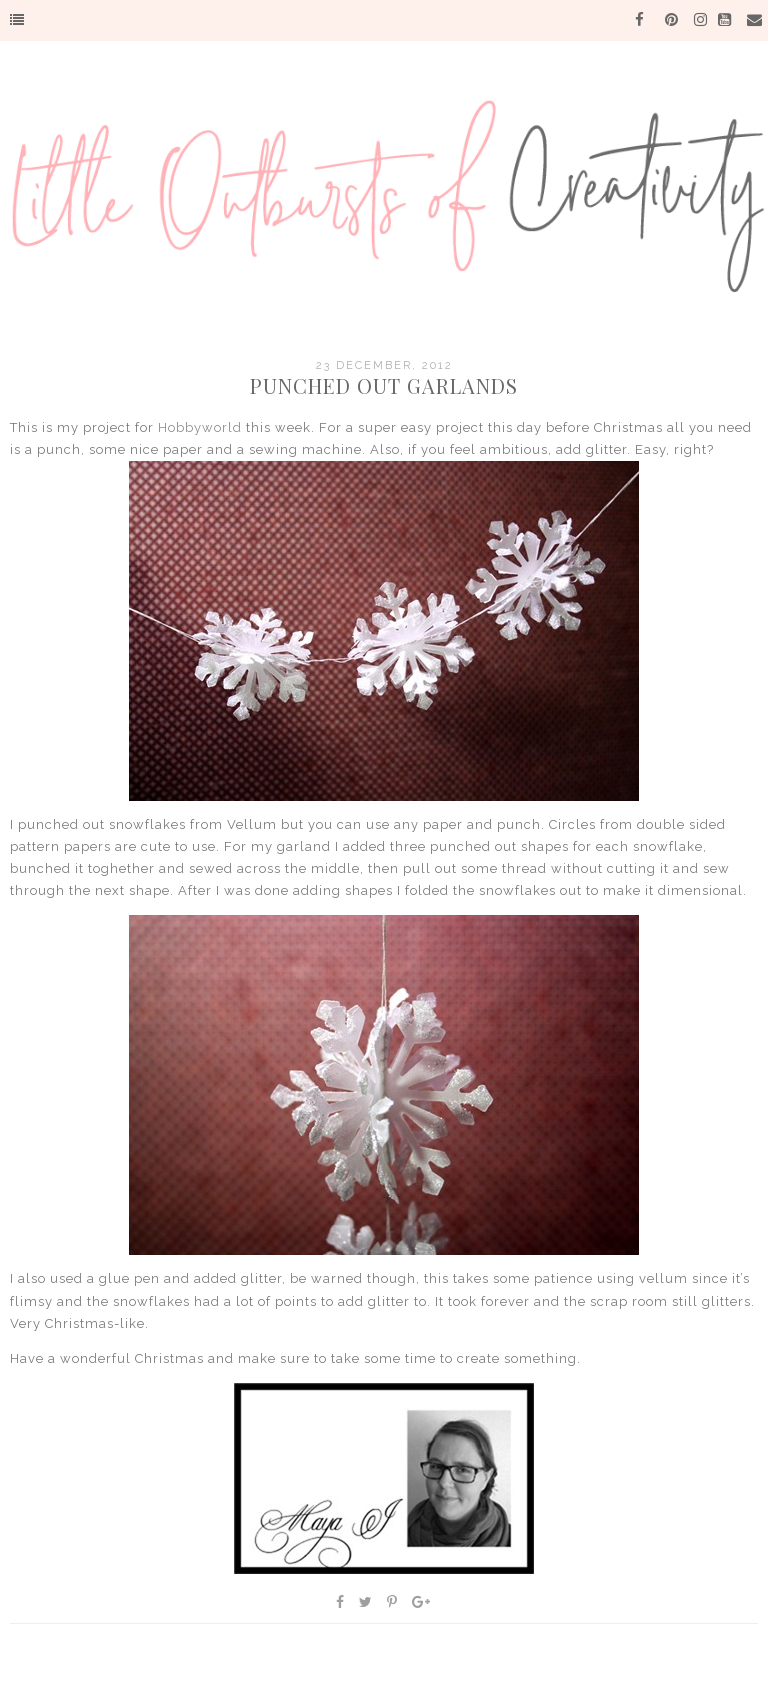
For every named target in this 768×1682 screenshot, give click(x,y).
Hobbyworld (200, 427)
